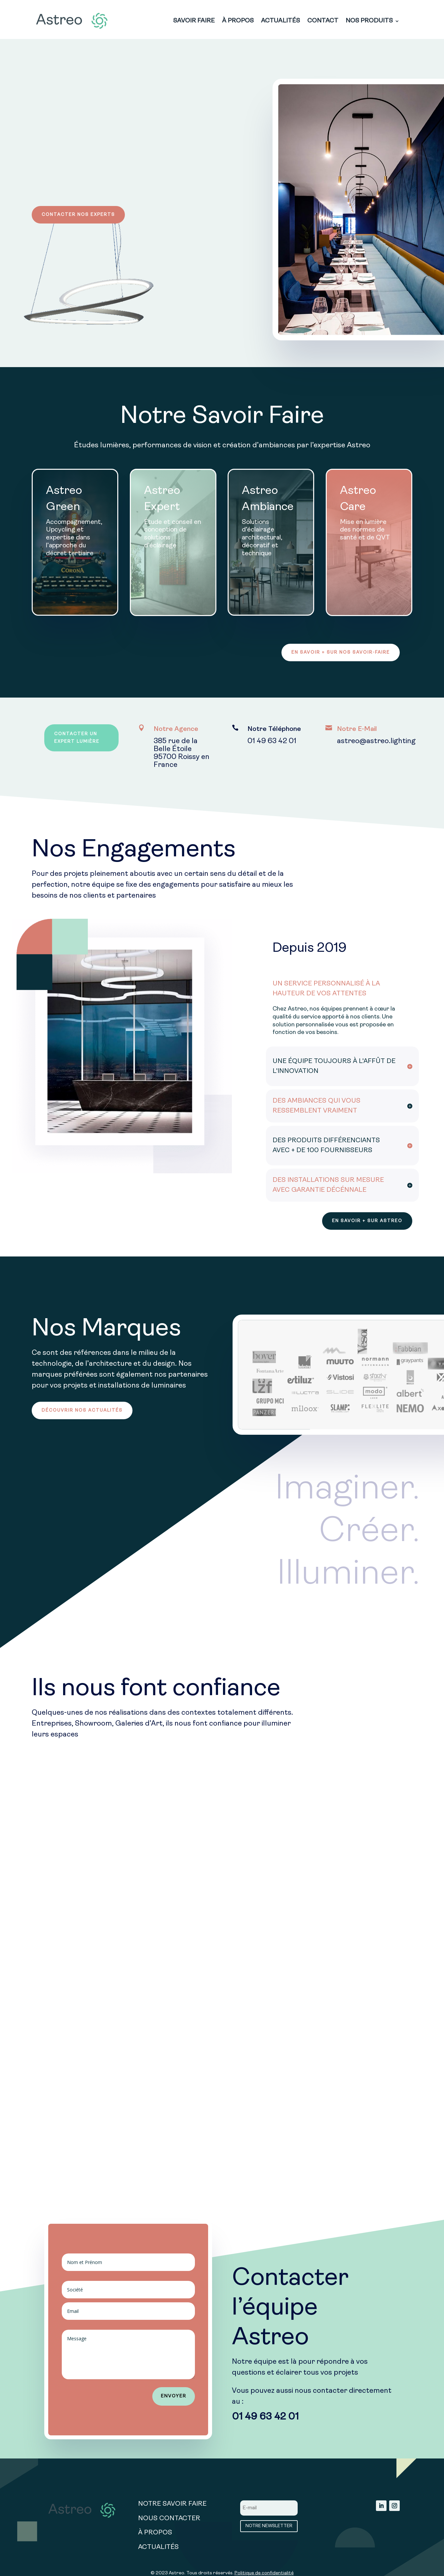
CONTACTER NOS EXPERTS (79, 214)
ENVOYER (173, 2397)
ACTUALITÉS (280, 21)
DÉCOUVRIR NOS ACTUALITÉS (83, 1411)
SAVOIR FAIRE (194, 21)
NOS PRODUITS (369, 21)
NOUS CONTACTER (169, 2519)
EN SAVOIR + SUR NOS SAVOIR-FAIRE (340, 652)
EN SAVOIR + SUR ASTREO (366, 1221)
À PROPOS (238, 21)
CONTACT (322, 21)
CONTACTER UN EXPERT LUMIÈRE (77, 738)
